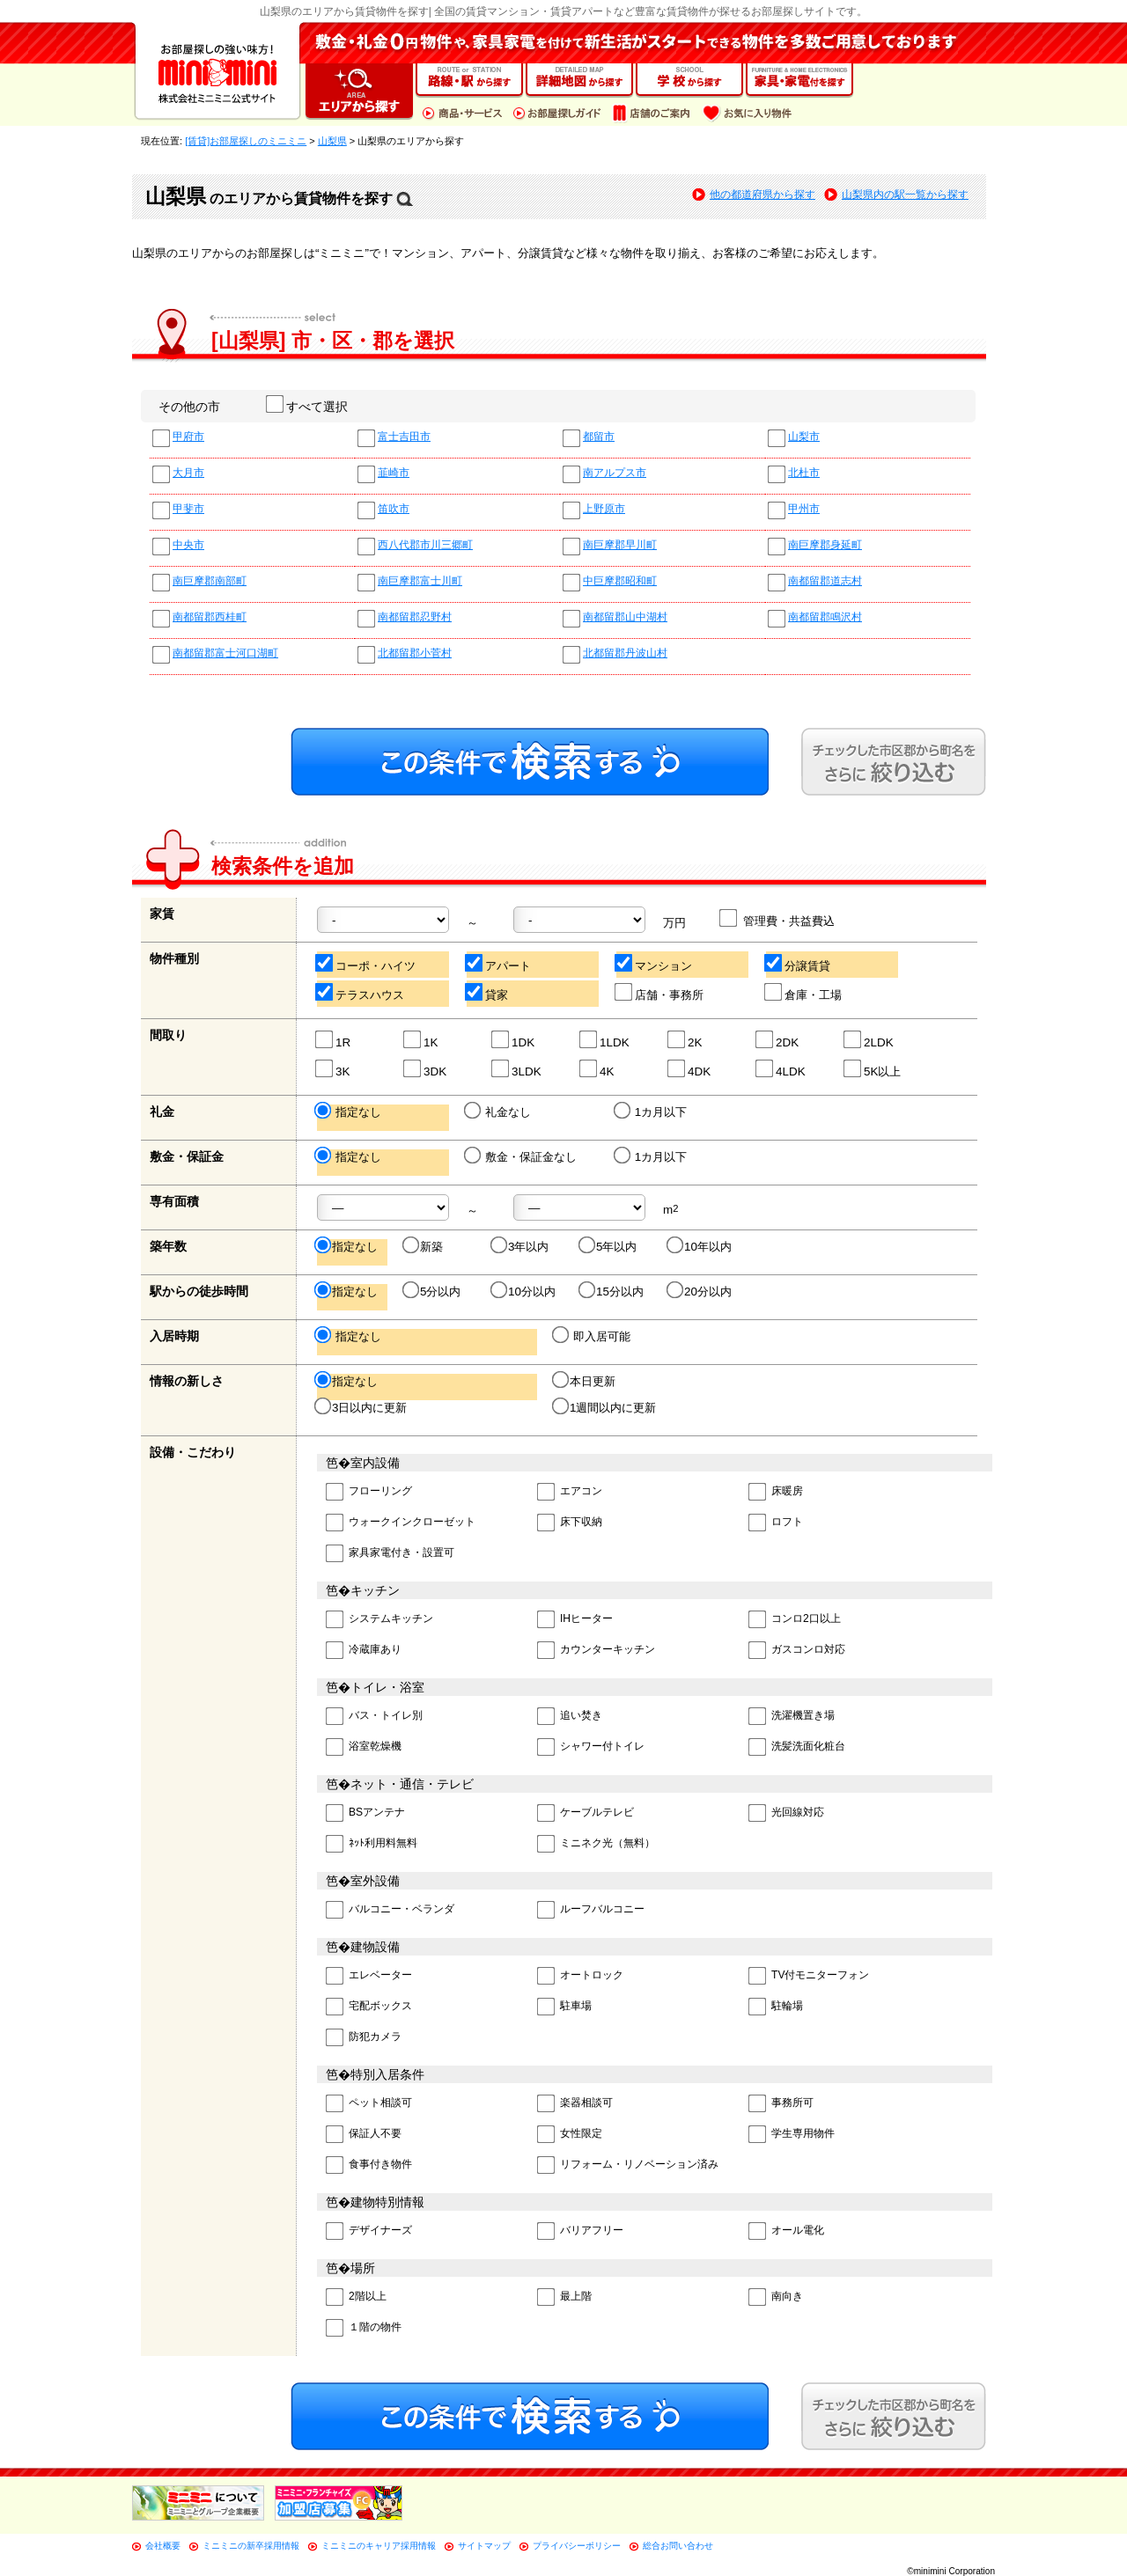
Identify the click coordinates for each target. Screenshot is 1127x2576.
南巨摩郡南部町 (210, 581)
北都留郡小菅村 (415, 653)
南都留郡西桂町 (210, 617)
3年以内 (521, 1246)
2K (685, 1040)
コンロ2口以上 (794, 1620)
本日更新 (585, 1381)
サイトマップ (484, 2545)
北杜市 (804, 473)
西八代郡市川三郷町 (425, 545)
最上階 (564, 2297)
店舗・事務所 (659, 992)
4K (597, 1069)
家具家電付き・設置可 (390, 1554)
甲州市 (804, 509)
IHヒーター (575, 1620)
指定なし (349, 1112)
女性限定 (569, 2134)
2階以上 (356, 2297)
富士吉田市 (404, 437)
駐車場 (564, 2007)
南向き (775, 2297)
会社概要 (162, 2545)
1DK (513, 1040)
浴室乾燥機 (363, 1747)
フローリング (369, 1492)
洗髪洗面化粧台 (796, 1747)
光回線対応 (786, 1813)
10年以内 (700, 1246)
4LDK (781, 1069)
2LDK (869, 1040)
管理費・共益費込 (778, 918)
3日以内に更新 (362, 1407)
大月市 (188, 473)
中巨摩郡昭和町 (620, 581)
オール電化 (786, 2231)
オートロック (580, 1976)
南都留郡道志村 (825, 581)
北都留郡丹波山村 (625, 653)
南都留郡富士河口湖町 (225, 653)
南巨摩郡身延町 (825, 545)
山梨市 (804, 437)
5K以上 (873, 1069)
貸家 (487, 992)
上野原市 (604, 509)
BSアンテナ (365, 1813)
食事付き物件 (369, 2165)
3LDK (517, 1069)
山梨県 (332, 141)
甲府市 (188, 437)
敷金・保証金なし (522, 1156)
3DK (425, 1069)
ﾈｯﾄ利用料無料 (371, 1844)
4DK (690, 1069)
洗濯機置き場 (791, 1716)
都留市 (599, 437)
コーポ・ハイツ (366, 963)
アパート (499, 963)
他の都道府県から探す (762, 194)
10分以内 (524, 1291)
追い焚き (569, 1716)
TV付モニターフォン (808, 1976)
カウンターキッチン (596, 1650)
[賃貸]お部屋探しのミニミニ (245, 141)
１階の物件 (363, 2328)
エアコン (569, 1492)
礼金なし (499, 1112)
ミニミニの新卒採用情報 (251, 2545)
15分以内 (612, 1291)
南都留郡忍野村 (415, 617)
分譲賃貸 (798, 963)
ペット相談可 (369, 2104)
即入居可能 (592, 1336)
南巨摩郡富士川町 (420, 581)
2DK (778, 1040)
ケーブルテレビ (585, 1813)
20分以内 (700, 1291)
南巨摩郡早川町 (620, 545)
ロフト (775, 1523)
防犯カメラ (363, 2038)
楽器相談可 (575, 2104)
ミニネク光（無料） (596, 1844)
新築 (424, 1246)
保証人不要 (363, 2134)
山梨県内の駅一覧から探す (905, 194)
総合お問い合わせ (678, 2545)
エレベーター (369, 1976)
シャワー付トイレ (591, 1747)
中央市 (188, 545)
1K (421, 1040)
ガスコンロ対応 (796, 1650)
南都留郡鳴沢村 (825, 617)
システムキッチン (379, 1620)
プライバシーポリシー (577, 2545)
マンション (654, 963)
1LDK (605, 1040)
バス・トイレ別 (374, 1716)
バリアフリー (580, 2231)
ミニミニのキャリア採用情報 (378, 2545)
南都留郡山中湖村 (625, 617)
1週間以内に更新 (605, 1407)
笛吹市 (393, 509)
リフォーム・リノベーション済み (627, 2165)
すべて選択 (308, 407)
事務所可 (781, 2104)
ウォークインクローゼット (400, 1523)
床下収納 (569, 1523)
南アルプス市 (614, 473)
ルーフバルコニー (591, 1910)
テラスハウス (360, 992)
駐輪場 (775, 2007)
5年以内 (609, 1246)
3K (333, 1069)
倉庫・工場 (804, 992)
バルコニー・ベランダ (390, 1910)
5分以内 (432, 1291)
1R (333, 1040)
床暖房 (775, 1492)
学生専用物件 (791, 2134)
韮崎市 (393, 473)
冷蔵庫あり (363, 1650)
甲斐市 (188, 509)
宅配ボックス (369, 2007)
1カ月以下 (651, 1112)
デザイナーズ (369, 2231)
